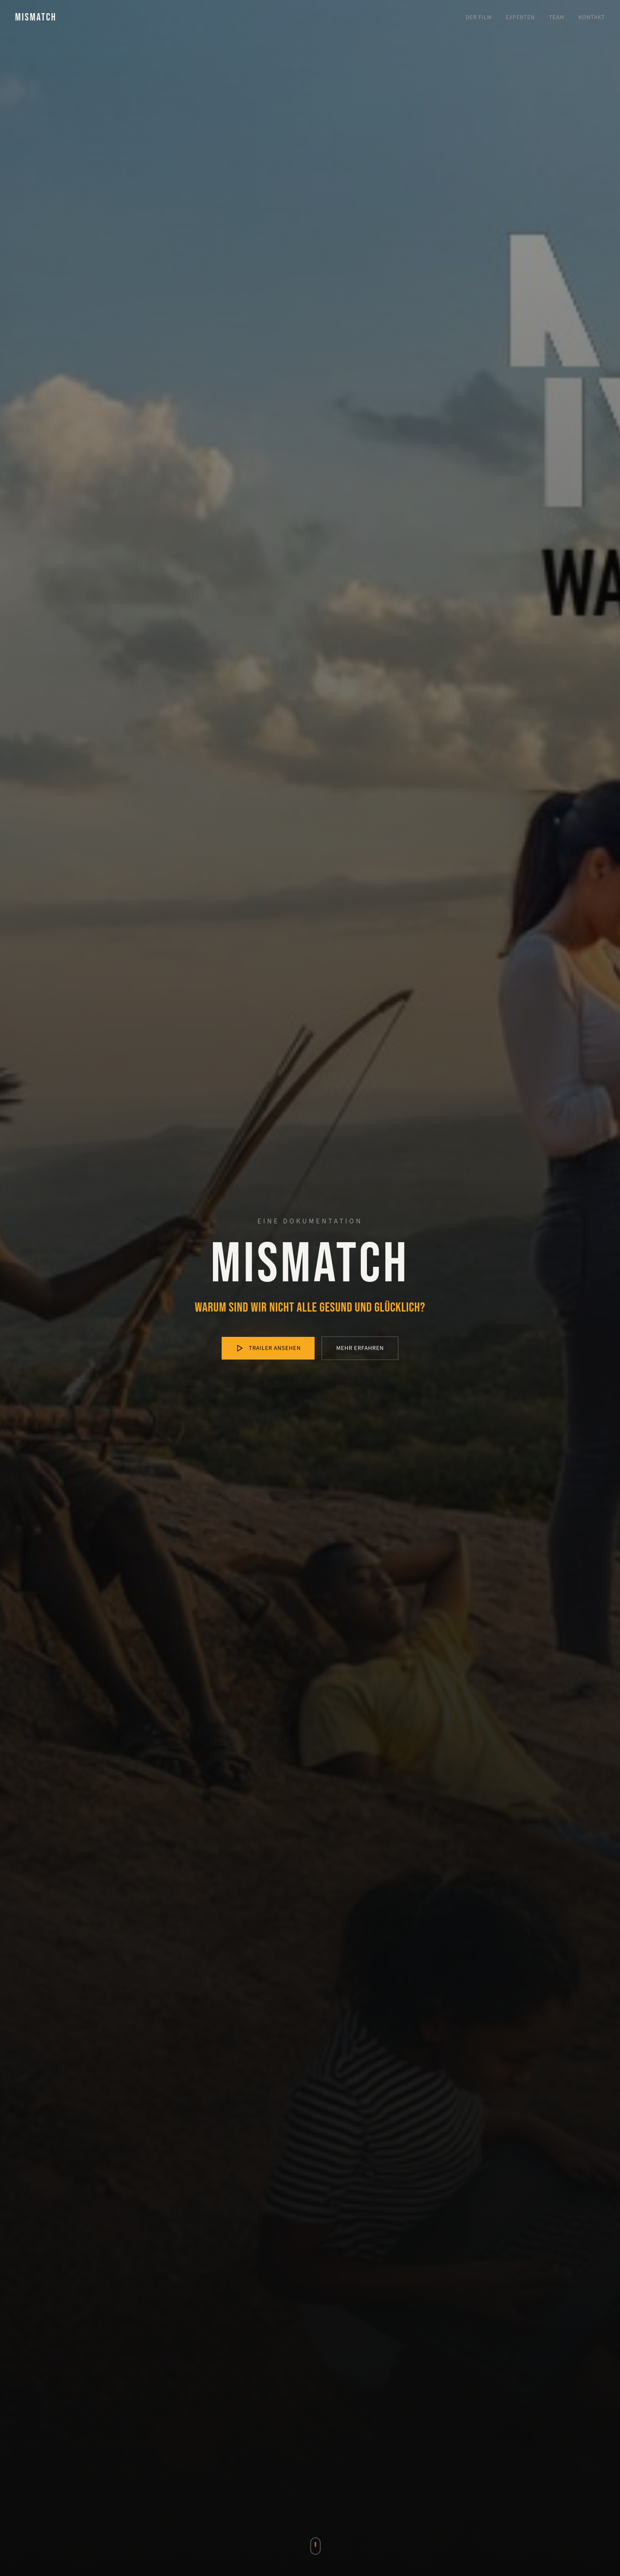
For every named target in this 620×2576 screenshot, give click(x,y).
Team (556, 17)
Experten (520, 17)
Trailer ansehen (268, 1348)
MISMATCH (36, 17)
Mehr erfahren (360, 1348)
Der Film (479, 17)
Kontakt (592, 17)
